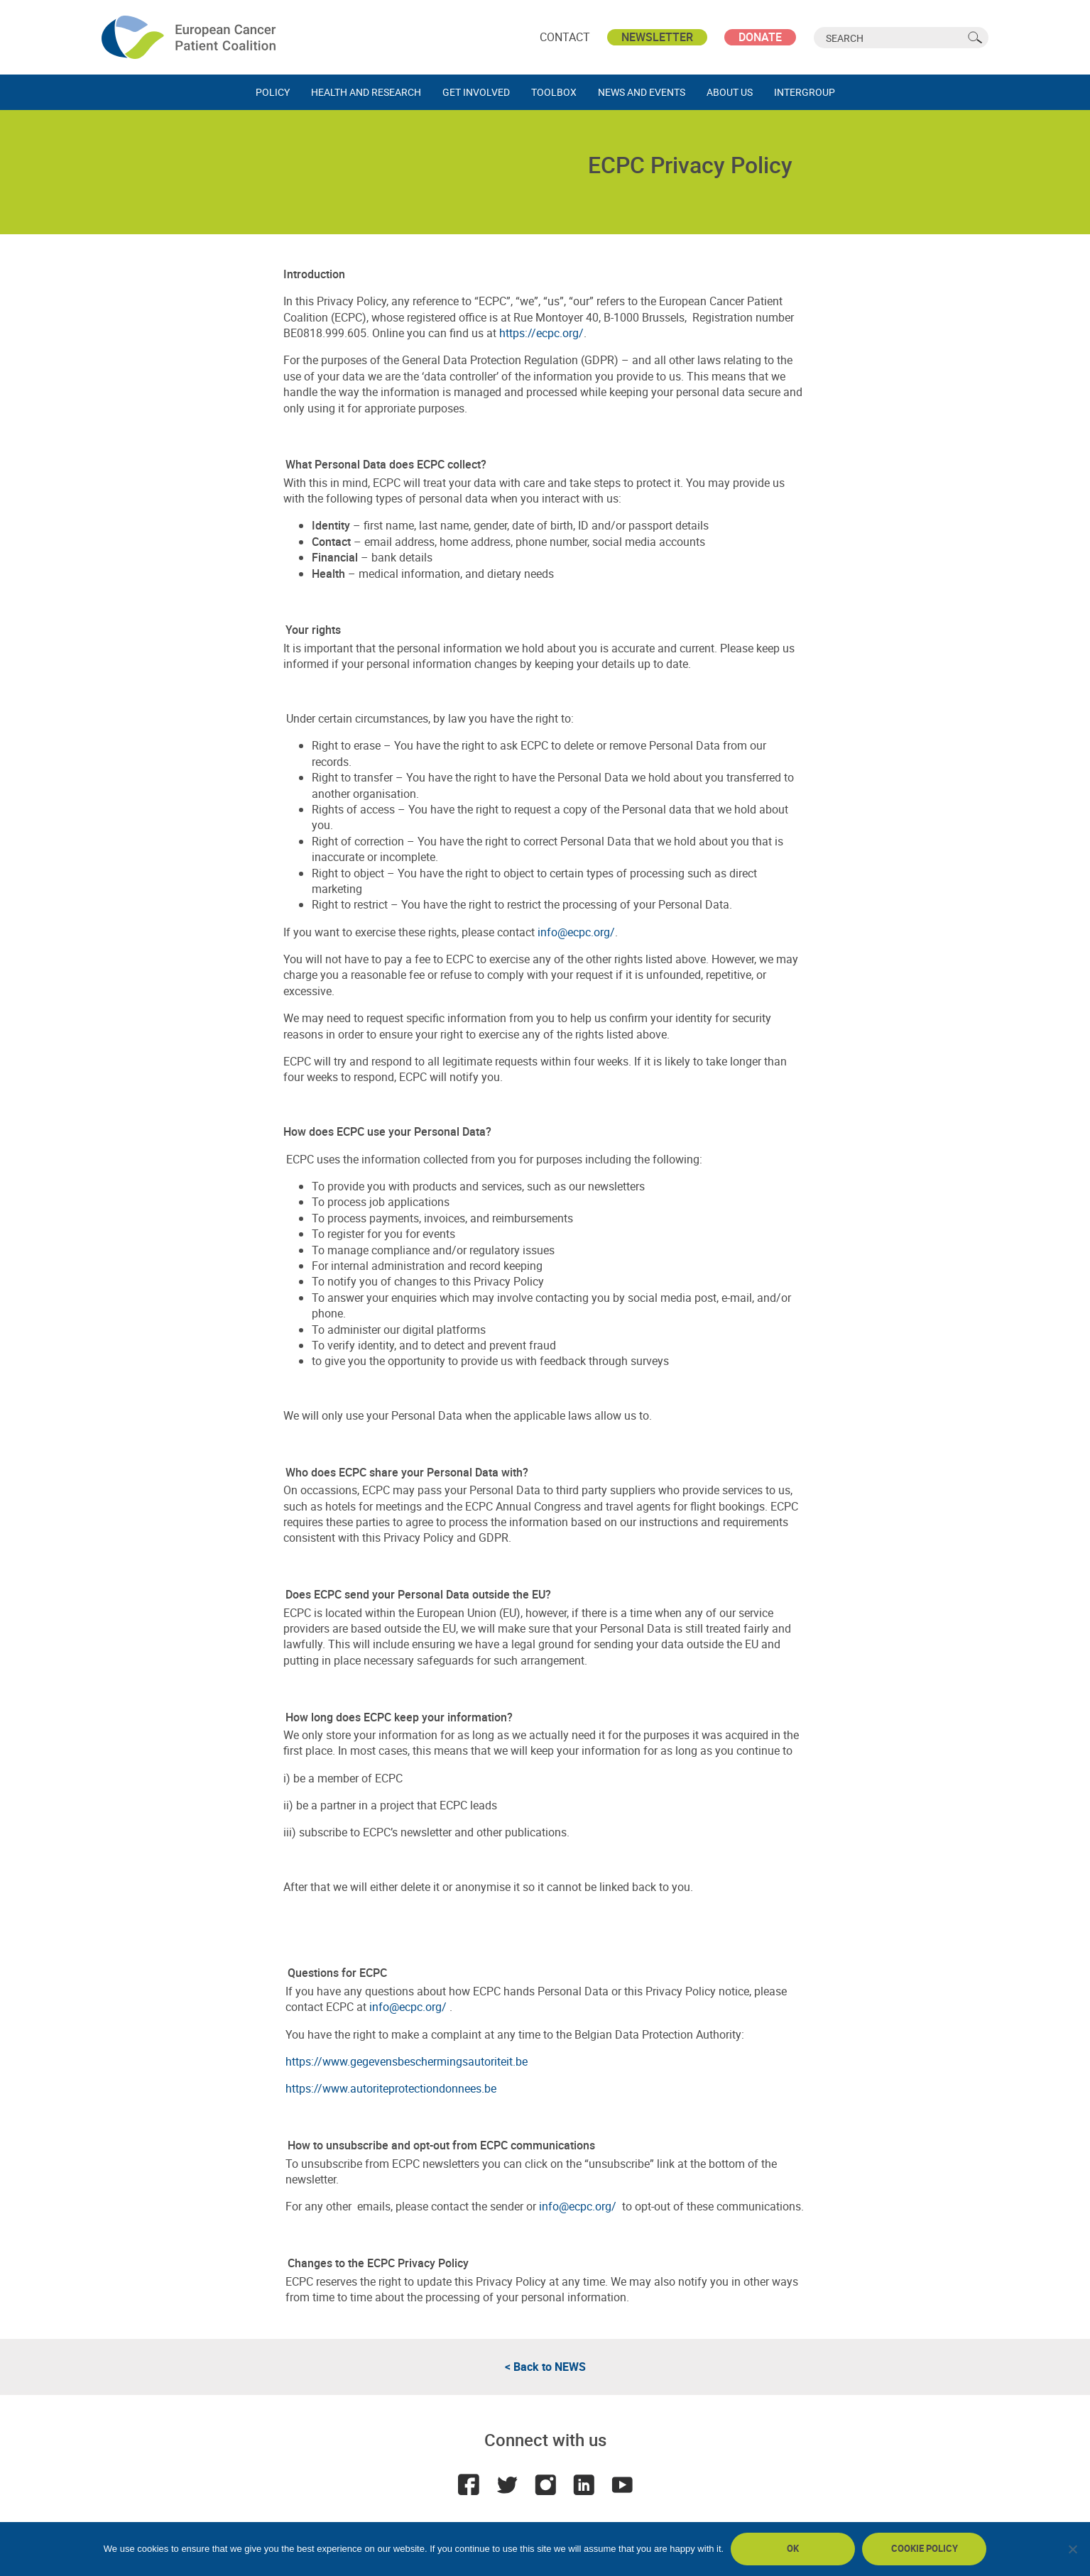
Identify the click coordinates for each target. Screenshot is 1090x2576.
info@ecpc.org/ (576, 932)
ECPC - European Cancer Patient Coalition (190, 37)
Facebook (468, 2484)
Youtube (622, 2484)
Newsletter (657, 37)
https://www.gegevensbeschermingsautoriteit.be (406, 2061)
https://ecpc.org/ (541, 333)
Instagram (545, 2484)
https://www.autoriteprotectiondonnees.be (390, 2088)
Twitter (507, 2484)
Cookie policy (924, 2548)
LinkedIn (583, 2484)
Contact (565, 37)
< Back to (545, 2366)
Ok (793, 2548)
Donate (760, 37)
